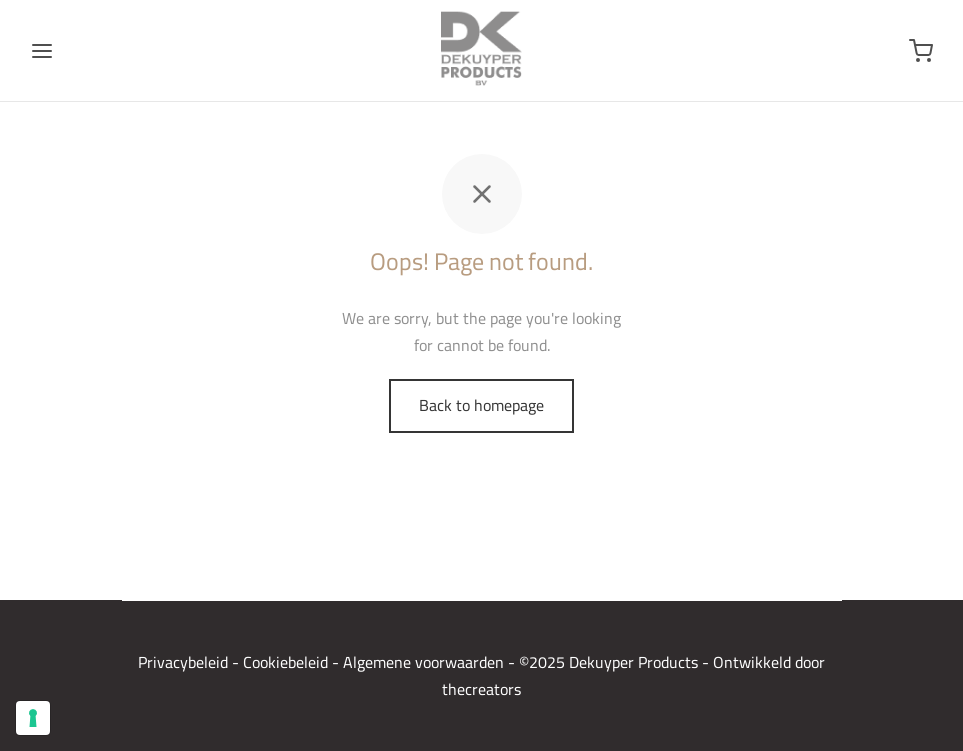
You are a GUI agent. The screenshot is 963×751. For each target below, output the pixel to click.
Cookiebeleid (285, 662)
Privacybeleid (183, 662)
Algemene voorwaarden (423, 662)
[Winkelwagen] (921, 51)
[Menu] (42, 51)
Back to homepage (481, 405)
